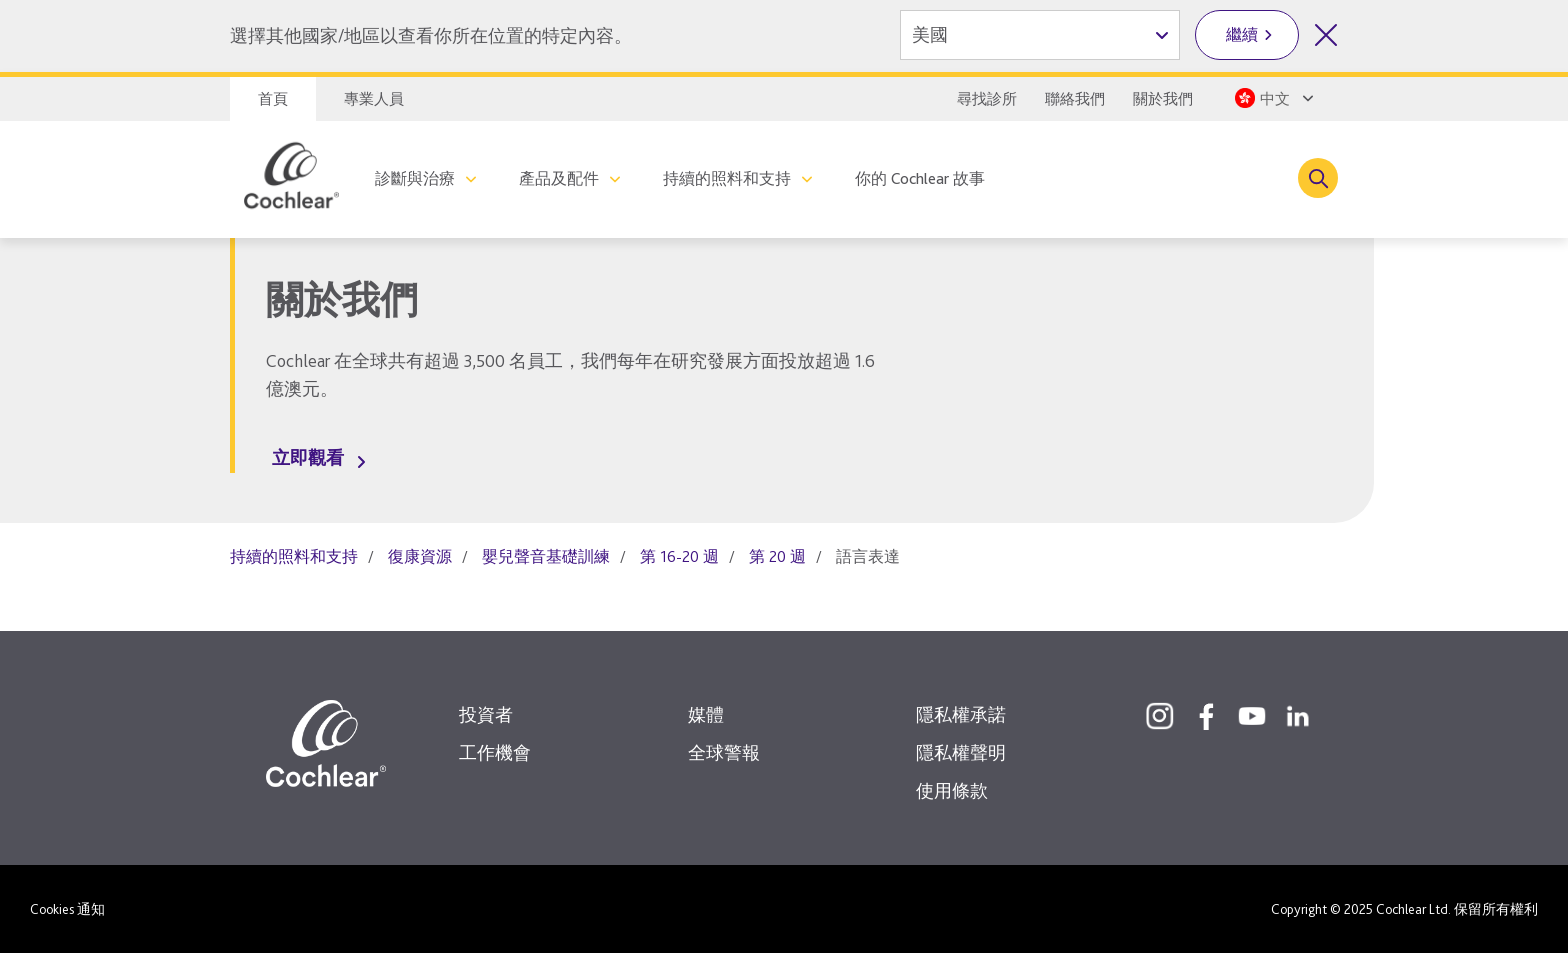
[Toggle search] (1318, 178)
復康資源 (420, 556)
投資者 (486, 714)
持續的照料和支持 (727, 178)
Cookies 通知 (67, 909)
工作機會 (495, 752)
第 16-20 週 (679, 556)
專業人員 (374, 99)
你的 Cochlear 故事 (920, 178)
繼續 (1242, 34)
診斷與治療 (415, 178)
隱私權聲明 (961, 752)
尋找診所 (987, 99)
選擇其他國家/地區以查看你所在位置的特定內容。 (431, 35)
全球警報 (724, 752)
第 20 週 (777, 556)
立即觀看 (308, 457)
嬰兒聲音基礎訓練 (546, 556)
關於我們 (1163, 99)
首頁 (273, 99)
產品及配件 (559, 178)
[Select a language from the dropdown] (1272, 98)
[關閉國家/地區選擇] (1326, 35)
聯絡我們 (1075, 99)
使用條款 (952, 790)
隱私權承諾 (961, 714)
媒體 (706, 714)
